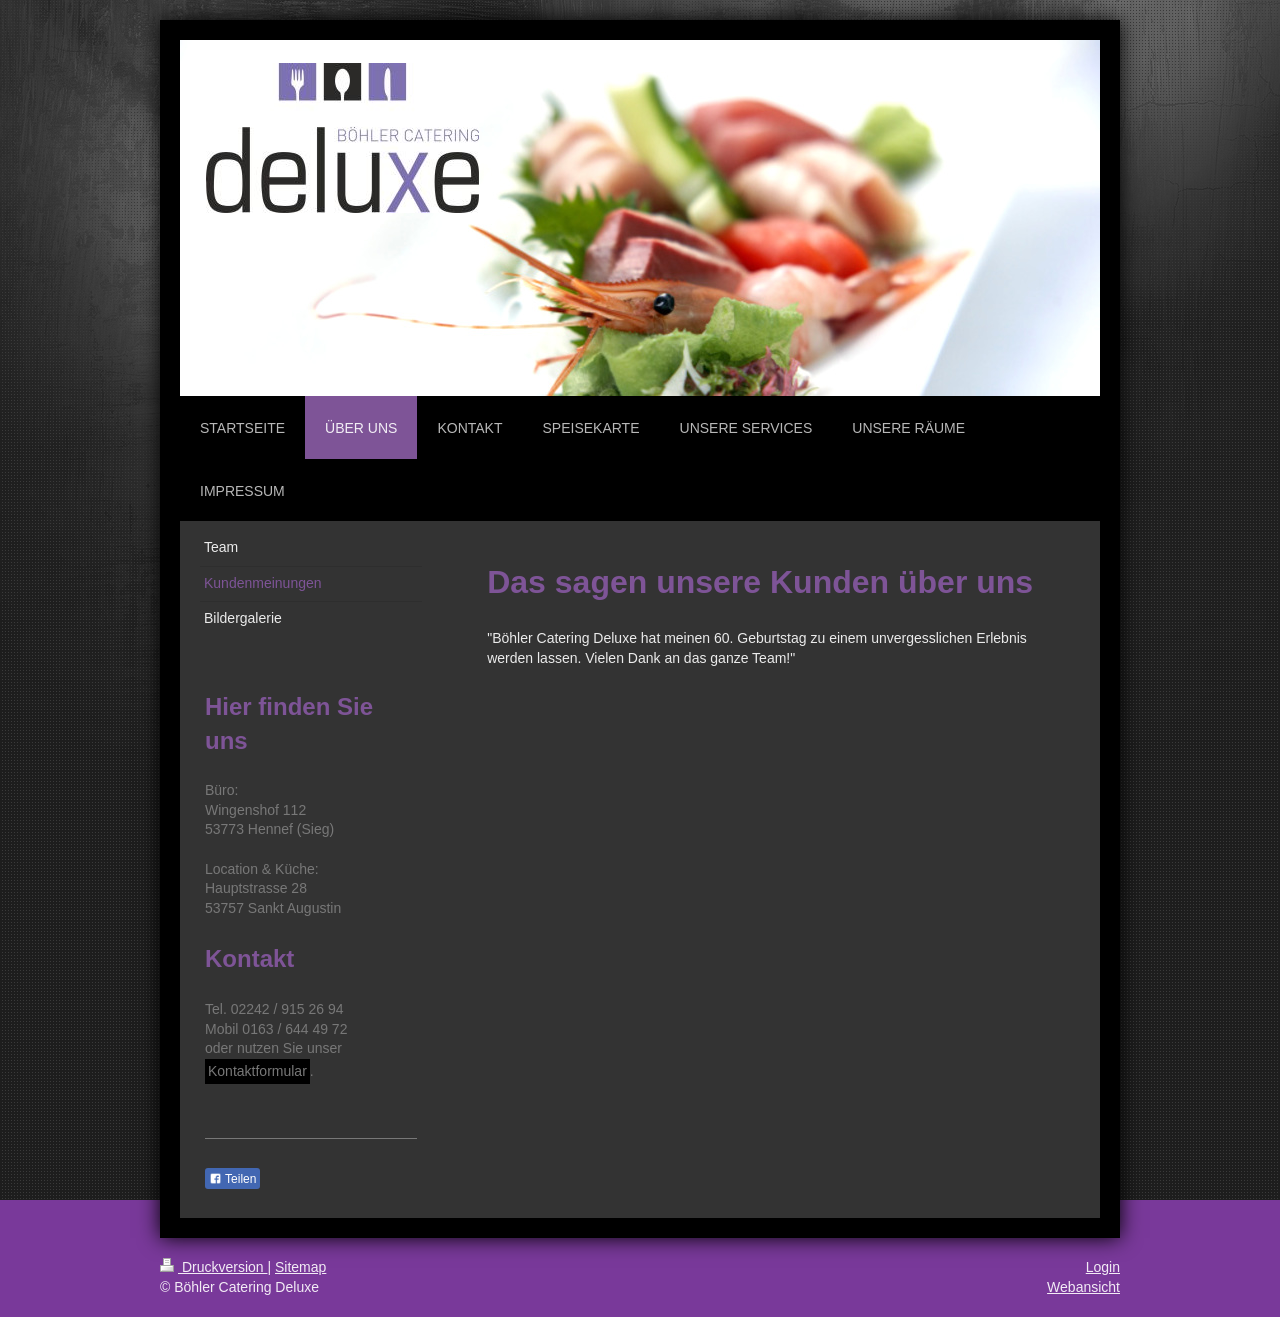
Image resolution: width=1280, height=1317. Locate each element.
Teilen (232, 1179)
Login (1103, 1267)
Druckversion (213, 1267)
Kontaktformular (257, 1071)
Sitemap (300, 1267)
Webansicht (1083, 1287)
